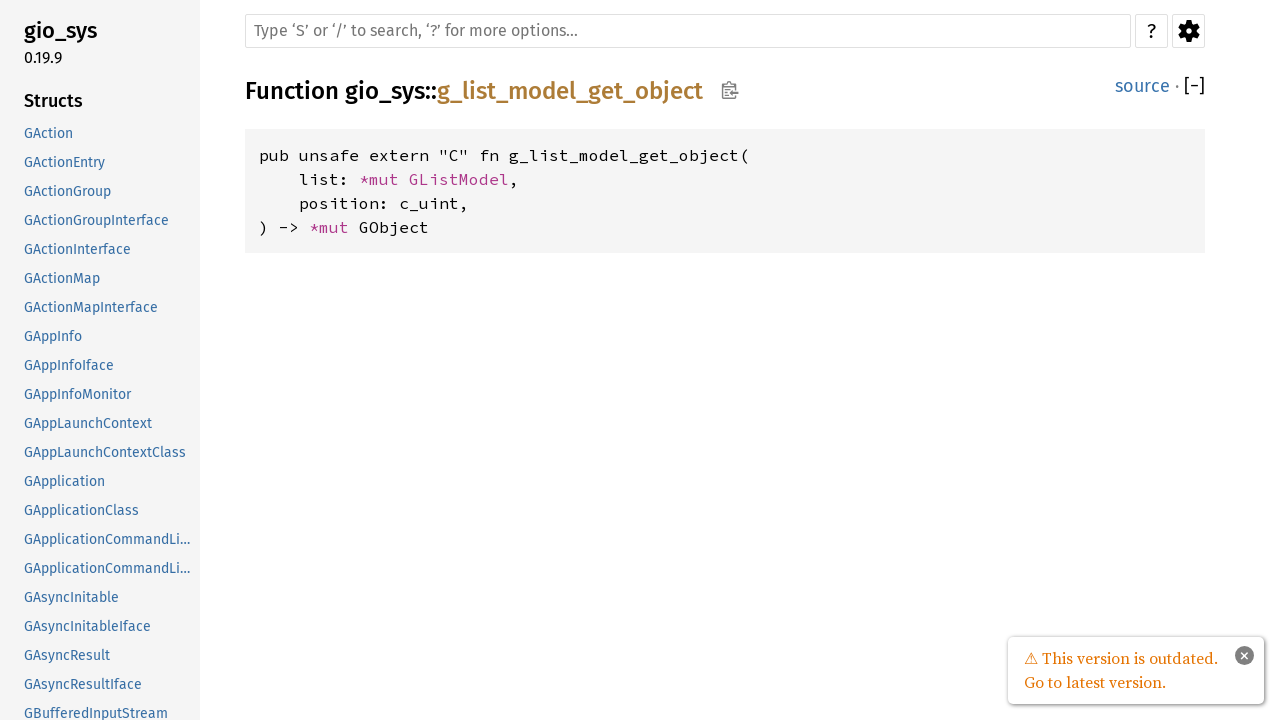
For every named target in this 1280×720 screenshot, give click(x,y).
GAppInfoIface (69, 365)
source (1142, 86)
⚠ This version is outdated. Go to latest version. (1121, 670)
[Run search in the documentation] (688, 31)
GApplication (64, 481)
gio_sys (60, 30)
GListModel (459, 179)
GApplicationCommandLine (110, 539)
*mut (384, 179)
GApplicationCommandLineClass (110, 568)
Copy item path (729, 90)
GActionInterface (77, 249)
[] (1194, 86)
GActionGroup (67, 191)
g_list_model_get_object (570, 91)
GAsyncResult (67, 655)
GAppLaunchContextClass (105, 452)
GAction (48, 133)
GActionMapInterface (91, 307)
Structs (53, 101)
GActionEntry (64, 162)
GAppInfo (53, 336)
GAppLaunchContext (88, 423)
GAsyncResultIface (83, 684)
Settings (1188, 31)
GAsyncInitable (71, 597)
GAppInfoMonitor (77, 394)
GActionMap (62, 278)
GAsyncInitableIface (87, 626)
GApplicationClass (81, 510)
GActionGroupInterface (96, 220)
